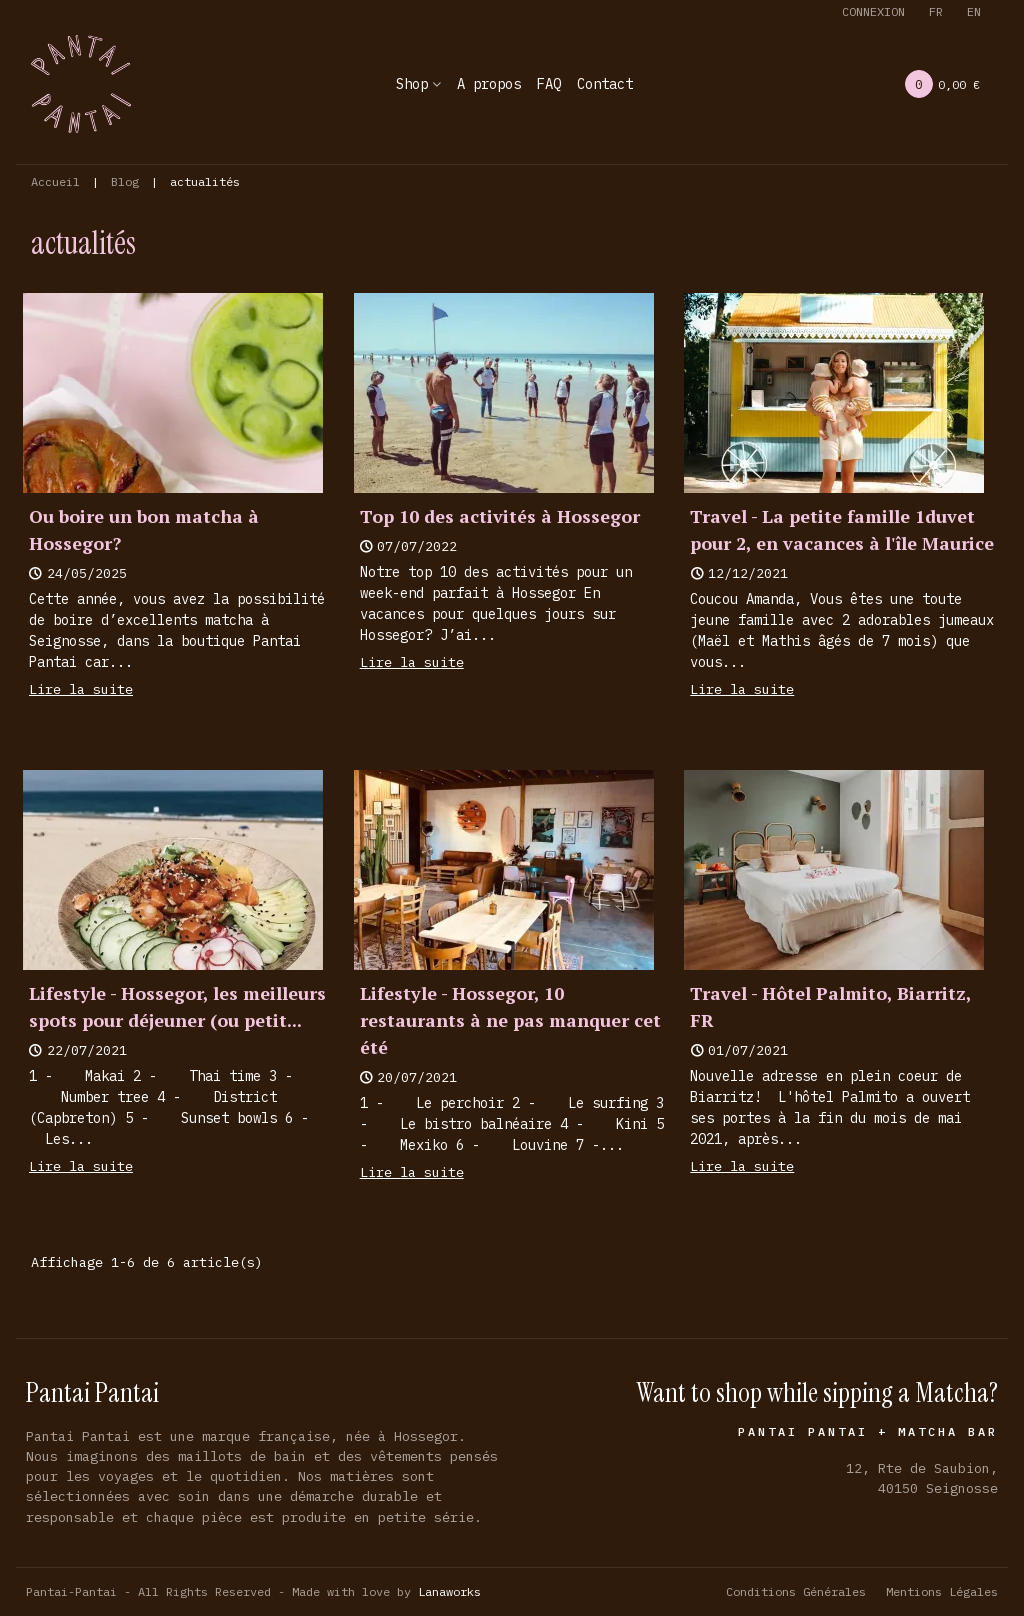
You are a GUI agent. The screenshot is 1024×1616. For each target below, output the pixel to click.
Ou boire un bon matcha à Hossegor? (144, 529)
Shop (412, 84)
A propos (489, 84)
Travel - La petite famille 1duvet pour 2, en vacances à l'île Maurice (842, 529)
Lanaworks (449, 1591)
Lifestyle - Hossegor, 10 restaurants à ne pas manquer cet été (510, 1020)
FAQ (549, 84)
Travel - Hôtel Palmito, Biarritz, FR (830, 1006)
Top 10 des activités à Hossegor (500, 516)
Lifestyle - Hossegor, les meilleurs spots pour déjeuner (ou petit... (177, 1006)
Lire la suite (81, 689)
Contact (605, 84)
